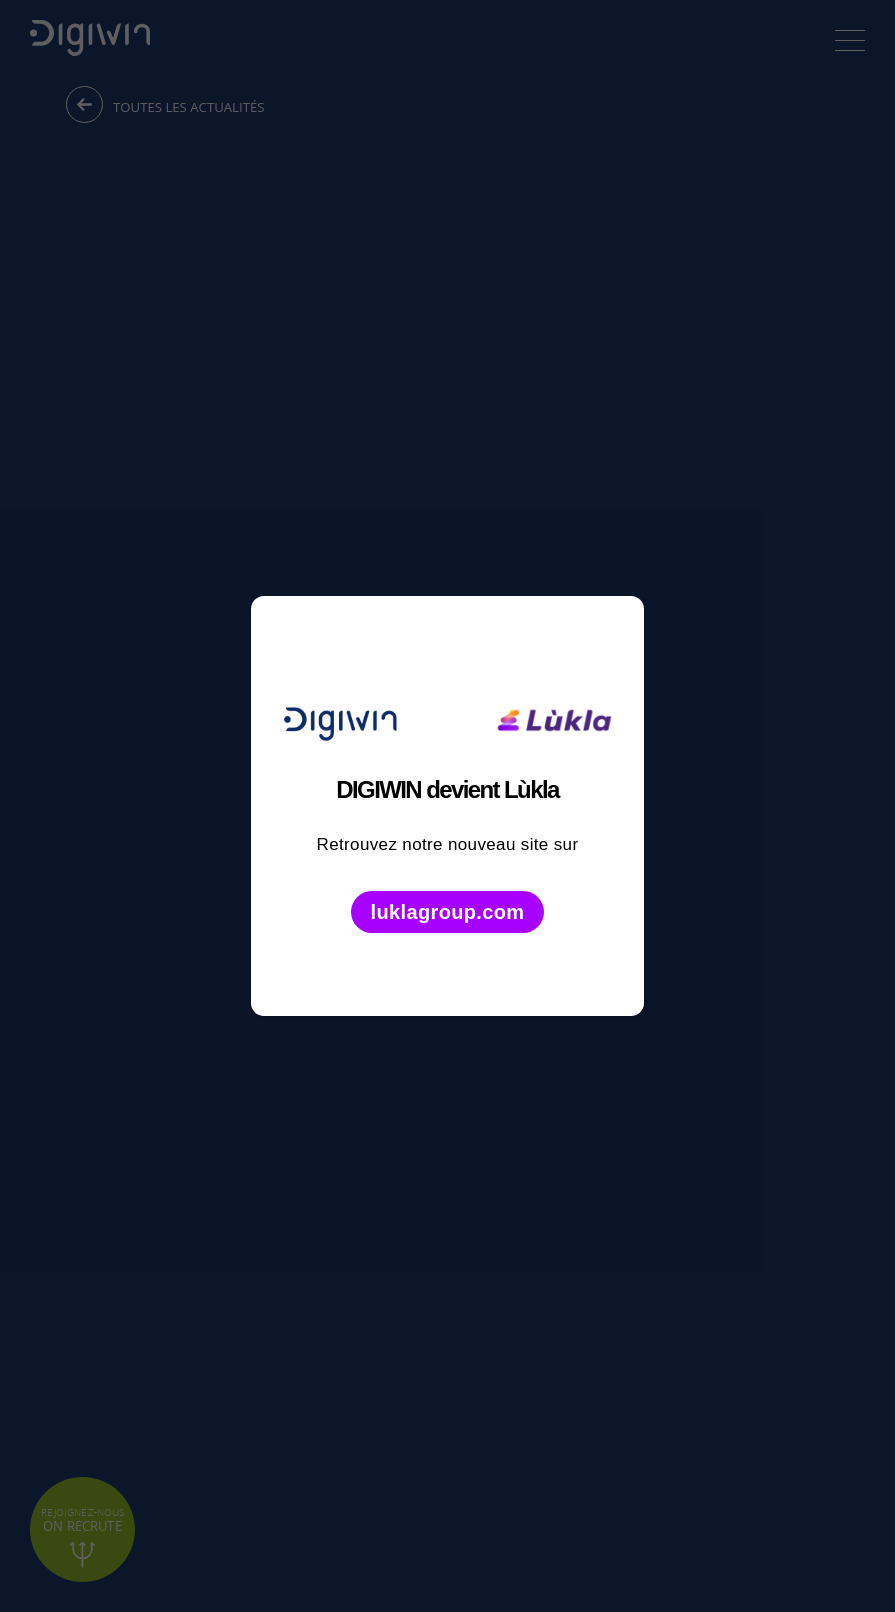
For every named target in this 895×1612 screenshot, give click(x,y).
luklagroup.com (448, 912)
